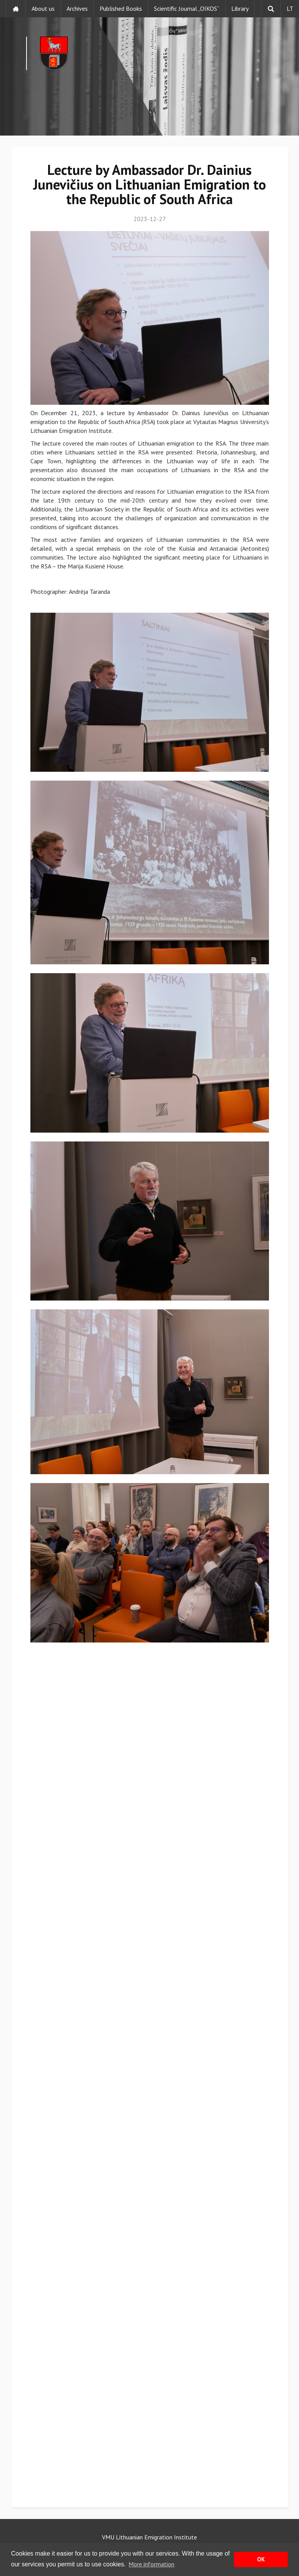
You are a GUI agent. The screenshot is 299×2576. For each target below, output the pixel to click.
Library (240, 8)
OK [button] (261, 2559)
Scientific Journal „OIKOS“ (186, 8)
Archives (77, 8)
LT (290, 8)
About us (43, 8)
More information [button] (151, 2564)
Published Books (121, 8)
